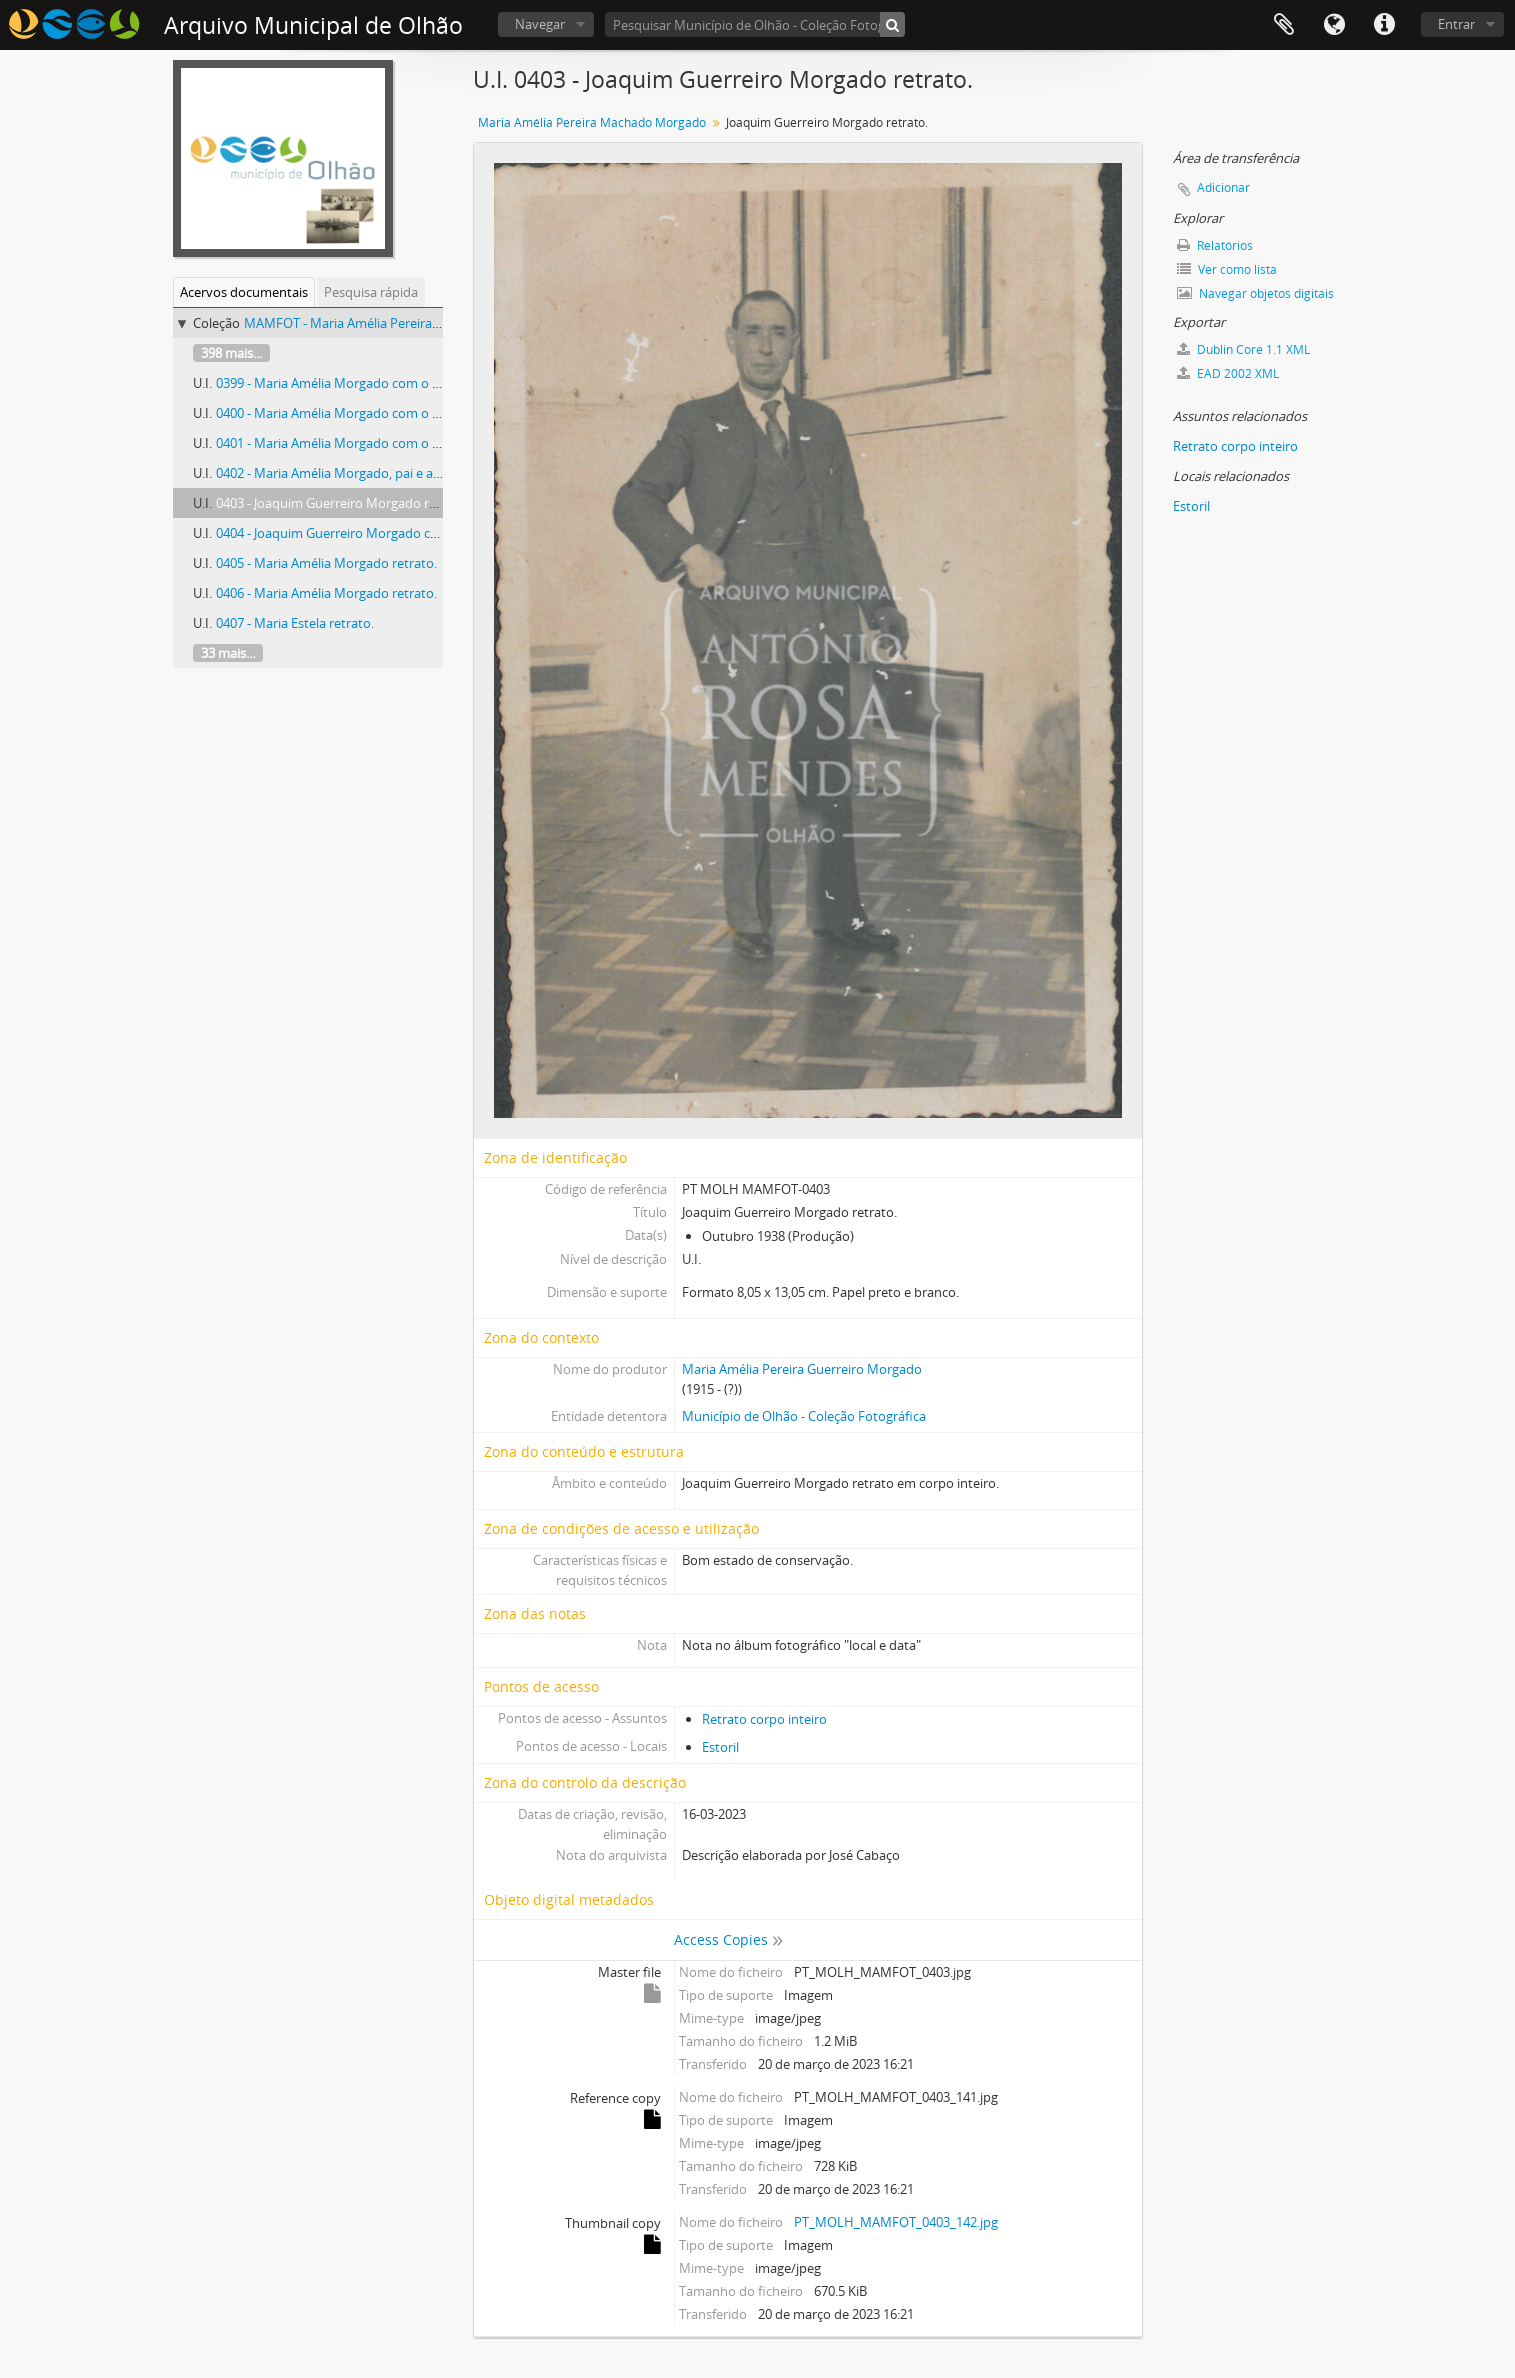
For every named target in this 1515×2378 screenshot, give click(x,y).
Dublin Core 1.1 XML (1243, 349)
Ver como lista (1227, 269)
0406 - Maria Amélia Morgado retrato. (326, 593)
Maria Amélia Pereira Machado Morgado (592, 122)
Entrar (1456, 24)
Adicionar (1223, 187)
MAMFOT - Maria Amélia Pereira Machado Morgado (396, 323)
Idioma (1334, 25)
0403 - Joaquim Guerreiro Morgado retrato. (342, 503)
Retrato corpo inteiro (764, 1719)
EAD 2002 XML (1228, 373)
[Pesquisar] (892, 24)
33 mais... (228, 653)
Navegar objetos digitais (1255, 293)
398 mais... (231, 353)
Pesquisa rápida (371, 292)
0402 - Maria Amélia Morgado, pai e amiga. (340, 473)
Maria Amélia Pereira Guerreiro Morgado (802, 1369)
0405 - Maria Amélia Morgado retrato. (326, 563)
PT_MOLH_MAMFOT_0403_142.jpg (896, 2222)
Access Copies (721, 1939)
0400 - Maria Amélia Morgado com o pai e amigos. (362, 413)
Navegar (540, 24)
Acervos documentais (244, 292)
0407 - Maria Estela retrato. (295, 623)
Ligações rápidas (1384, 25)
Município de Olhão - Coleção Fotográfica (804, 1416)
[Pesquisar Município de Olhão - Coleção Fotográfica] (755, 24)
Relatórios (1215, 245)
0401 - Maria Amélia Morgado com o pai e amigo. (359, 443)
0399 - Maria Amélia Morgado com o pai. (334, 383)
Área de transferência (1284, 25)
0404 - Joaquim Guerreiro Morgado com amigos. (357, 533)
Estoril (720, 1747)
